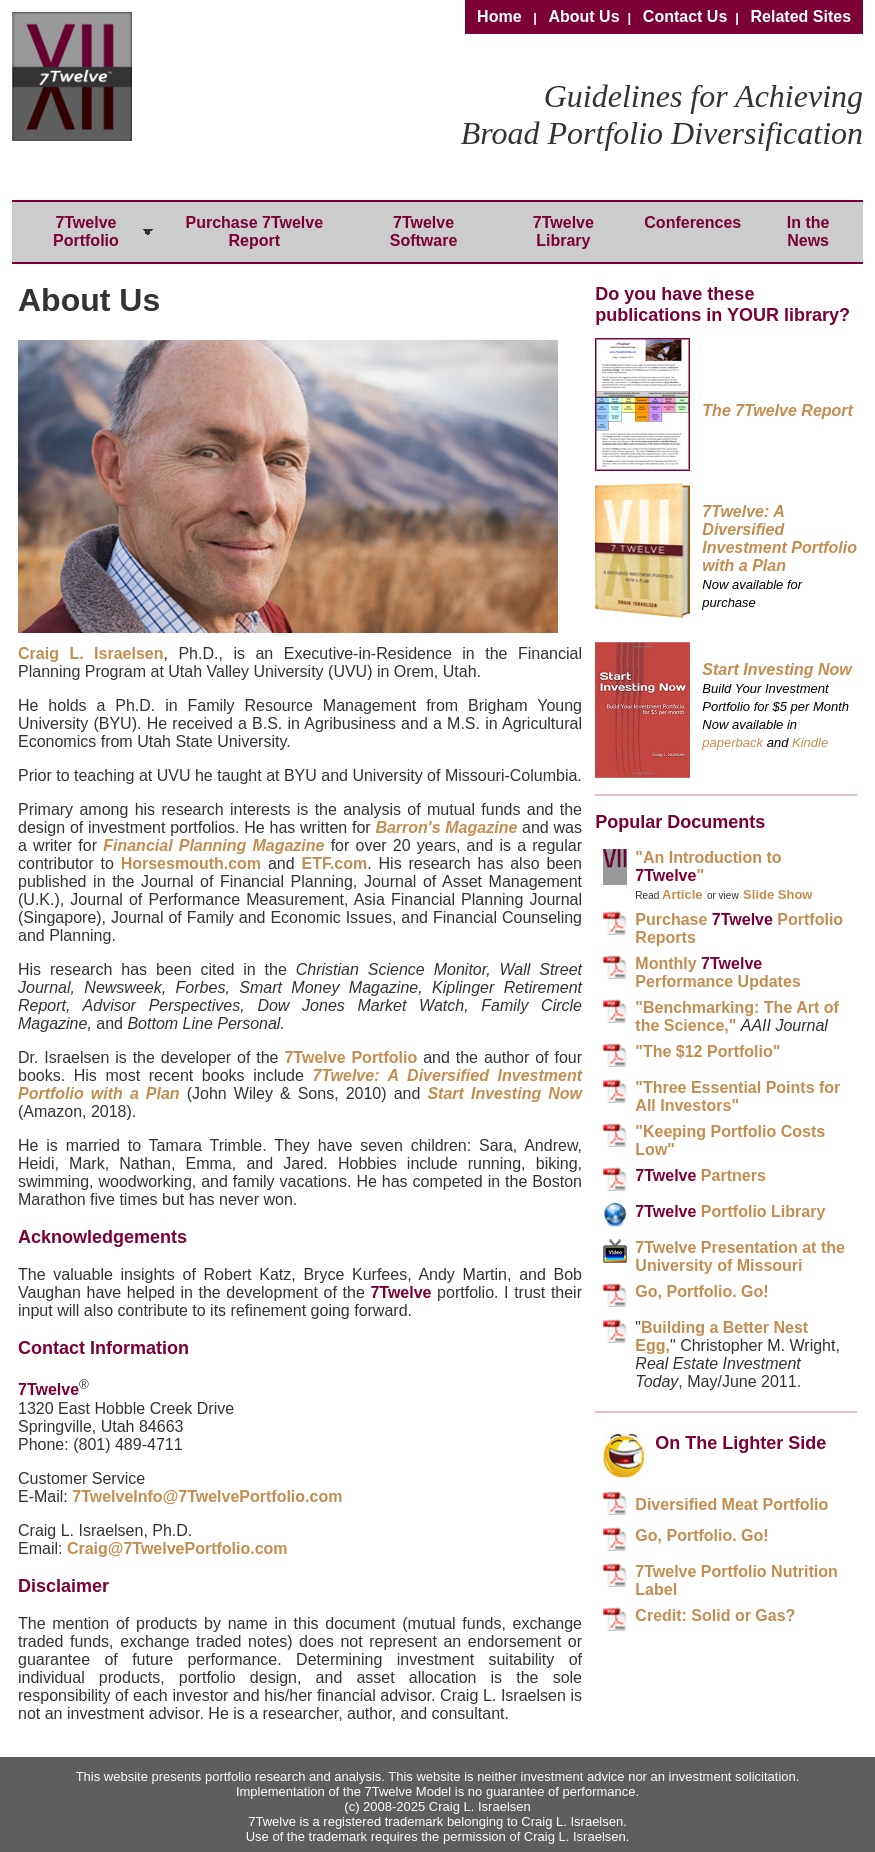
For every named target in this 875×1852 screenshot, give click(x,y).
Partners (700, 1175)
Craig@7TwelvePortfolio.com (177, 1548)
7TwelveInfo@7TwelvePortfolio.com (207, 1496)
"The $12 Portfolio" (707, 1051)
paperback (732, 742)
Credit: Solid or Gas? (715, 1615)
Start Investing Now (504, 1093)
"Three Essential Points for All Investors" (737, 1096)
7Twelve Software (424, 231)
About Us (583, 16)
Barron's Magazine (446, 827)
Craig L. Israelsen (90, 653)
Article (682, 894)
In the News (808, 231)
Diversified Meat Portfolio (731, 1504)
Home (499, 16)
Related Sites (801, 16)
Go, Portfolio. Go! (701, 1291)
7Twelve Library (563, 231)
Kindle (810, 742)
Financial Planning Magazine (213, 845)
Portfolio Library (730, 1211)
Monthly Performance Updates (717, 972)
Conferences (692, 222)
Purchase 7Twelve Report (255, 231)
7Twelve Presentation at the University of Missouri (740, 1256)
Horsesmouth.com (191, 863)
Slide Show (777, 894)
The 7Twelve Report (777, 410)
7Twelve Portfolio (86, 231)
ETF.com (334, 863)
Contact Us (685, 16)
